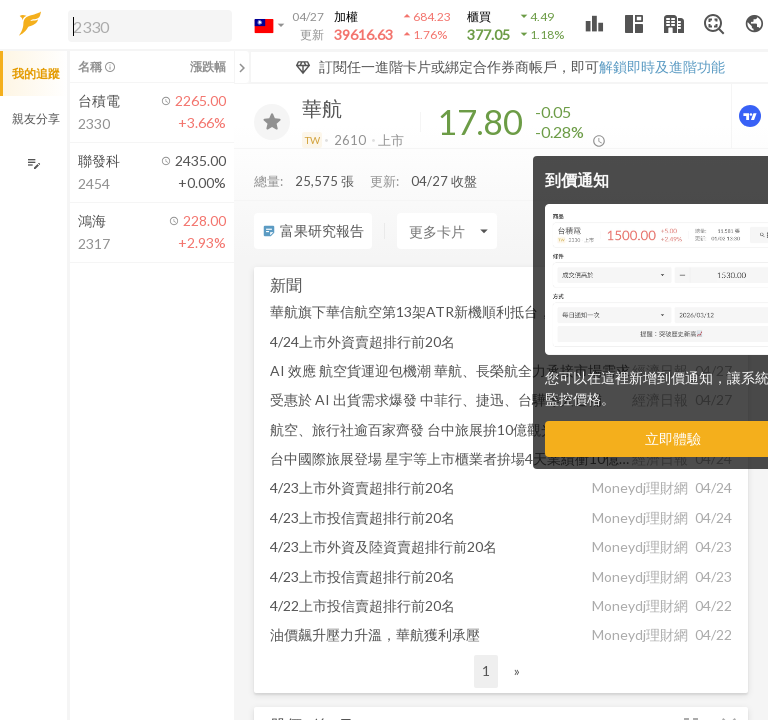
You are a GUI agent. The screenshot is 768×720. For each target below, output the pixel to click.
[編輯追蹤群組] (33, 163)
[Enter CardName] (447, 231)
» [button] (517, 670)
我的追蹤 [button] (36, 73)
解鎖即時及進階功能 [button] (662, 66)
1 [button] (486, 670)
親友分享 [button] (36, 118)
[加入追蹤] (272, 122)
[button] (146, 25)
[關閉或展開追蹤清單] (242, 67)
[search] (150, 26)
